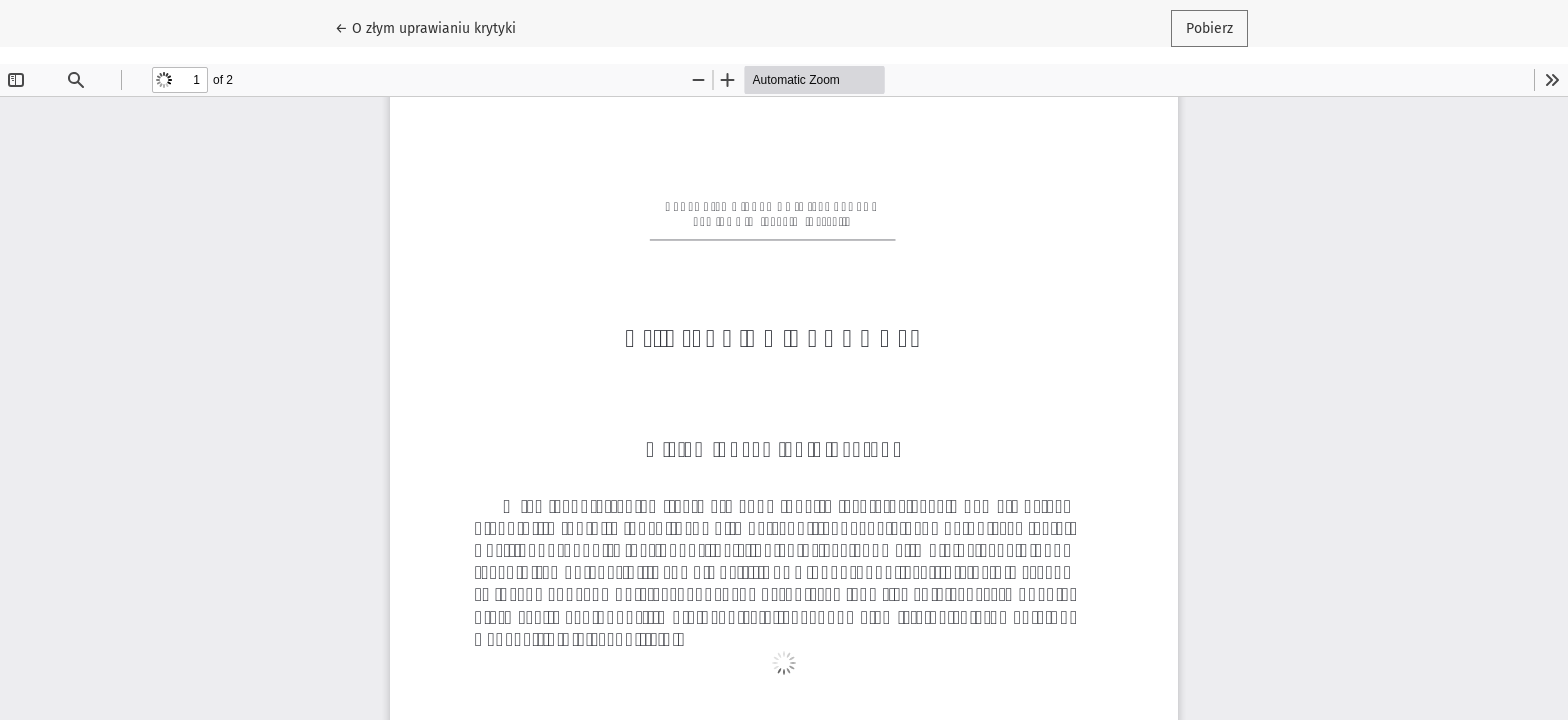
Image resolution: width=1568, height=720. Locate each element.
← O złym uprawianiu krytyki (433, 27)
